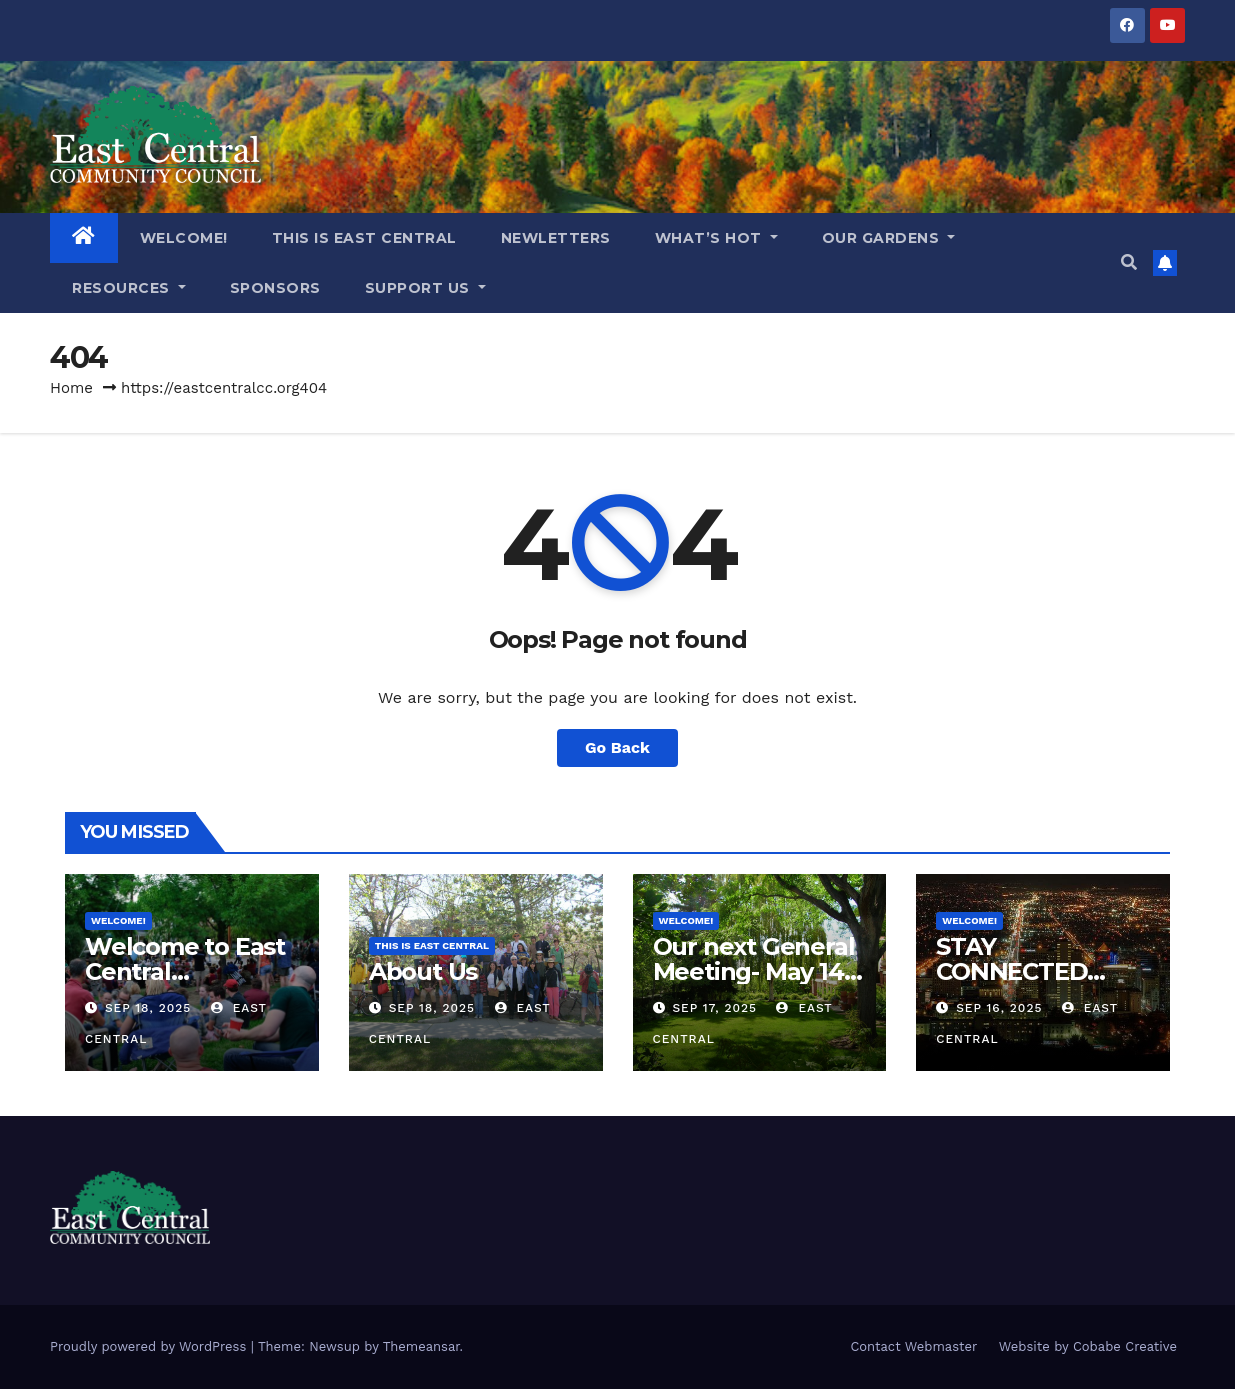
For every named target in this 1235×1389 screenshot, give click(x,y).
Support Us (425, 288)
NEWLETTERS (556, 238)
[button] (1129, 262)
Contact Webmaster (913, 1346)
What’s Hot (716, 238)
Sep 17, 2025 (714, 1008)
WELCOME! (184, 238)
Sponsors (275, 288)
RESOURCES (129, 288)
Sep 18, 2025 (148, 1008)
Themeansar (421, 1346)
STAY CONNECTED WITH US (1011, 971)
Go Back (617, 747)
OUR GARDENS (889, 238)
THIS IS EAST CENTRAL (364, 238)
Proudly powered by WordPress (150, 1346)
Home (71, 388)
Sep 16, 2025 (999, 1008)
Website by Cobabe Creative (1088, 1346)
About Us (423, 971)
